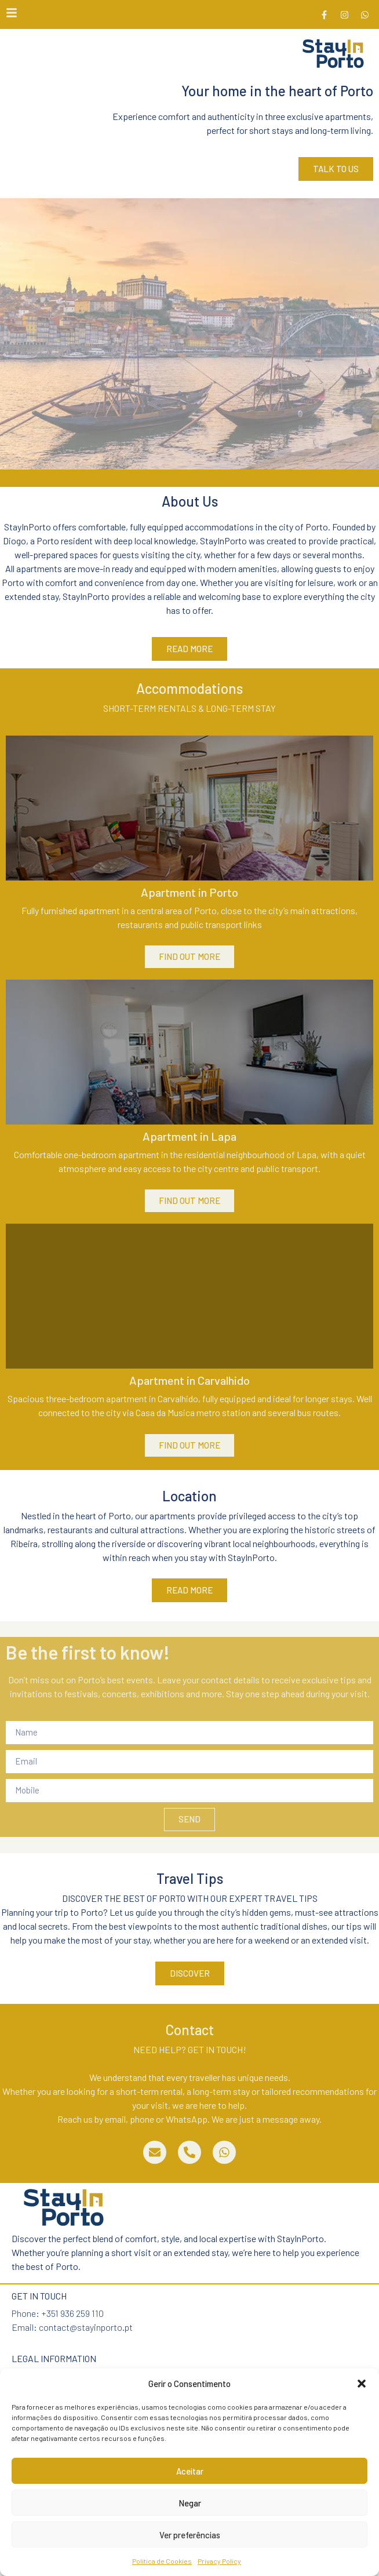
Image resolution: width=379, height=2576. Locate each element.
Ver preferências (189, 2535)
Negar (189, 2503)
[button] (361, 2383)
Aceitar (189, 2471)
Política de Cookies (162, 2561)
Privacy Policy (219, 2561)
